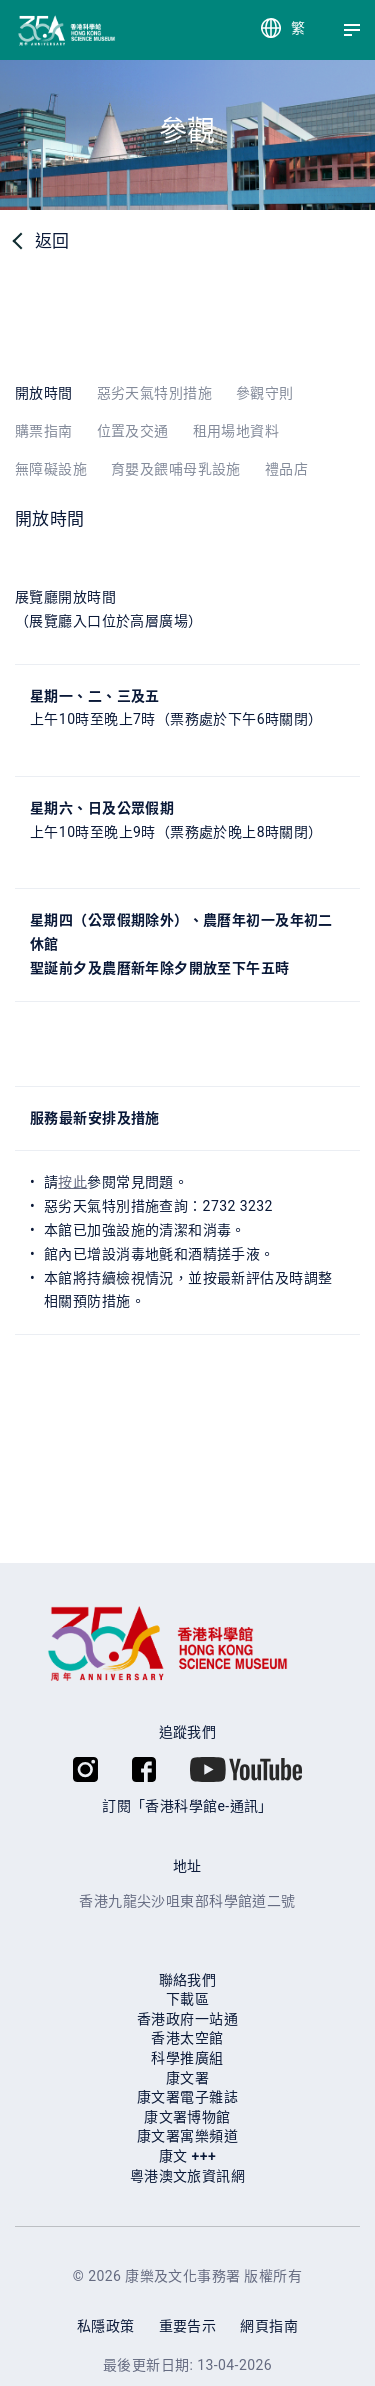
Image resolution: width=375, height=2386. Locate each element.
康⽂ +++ (187, 2156)
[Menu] (352, 30)
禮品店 (286, 469)
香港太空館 (187, 2038)
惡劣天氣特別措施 (154, 393)
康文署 (187, 2078)
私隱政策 (106, 2326)
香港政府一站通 (187, 2019)
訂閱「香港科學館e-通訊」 (187, 1806)
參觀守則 (265, 393)
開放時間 (44, 393)
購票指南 (44, 431)
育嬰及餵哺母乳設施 (176, 469)
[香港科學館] (32, 30)
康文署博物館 (187, 2117)
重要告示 (188, 2326)
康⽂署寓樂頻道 (187, 2136)
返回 (52, 241)
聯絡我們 (188, 1980)
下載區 (187, 1999)
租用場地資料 (236, 431)
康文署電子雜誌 (187, 2097)
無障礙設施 (51, 469)
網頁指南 (269, 2326)
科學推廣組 (187, 2058)
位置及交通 (133, 431)
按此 (72, 1182)
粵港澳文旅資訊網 (187, 2176)
